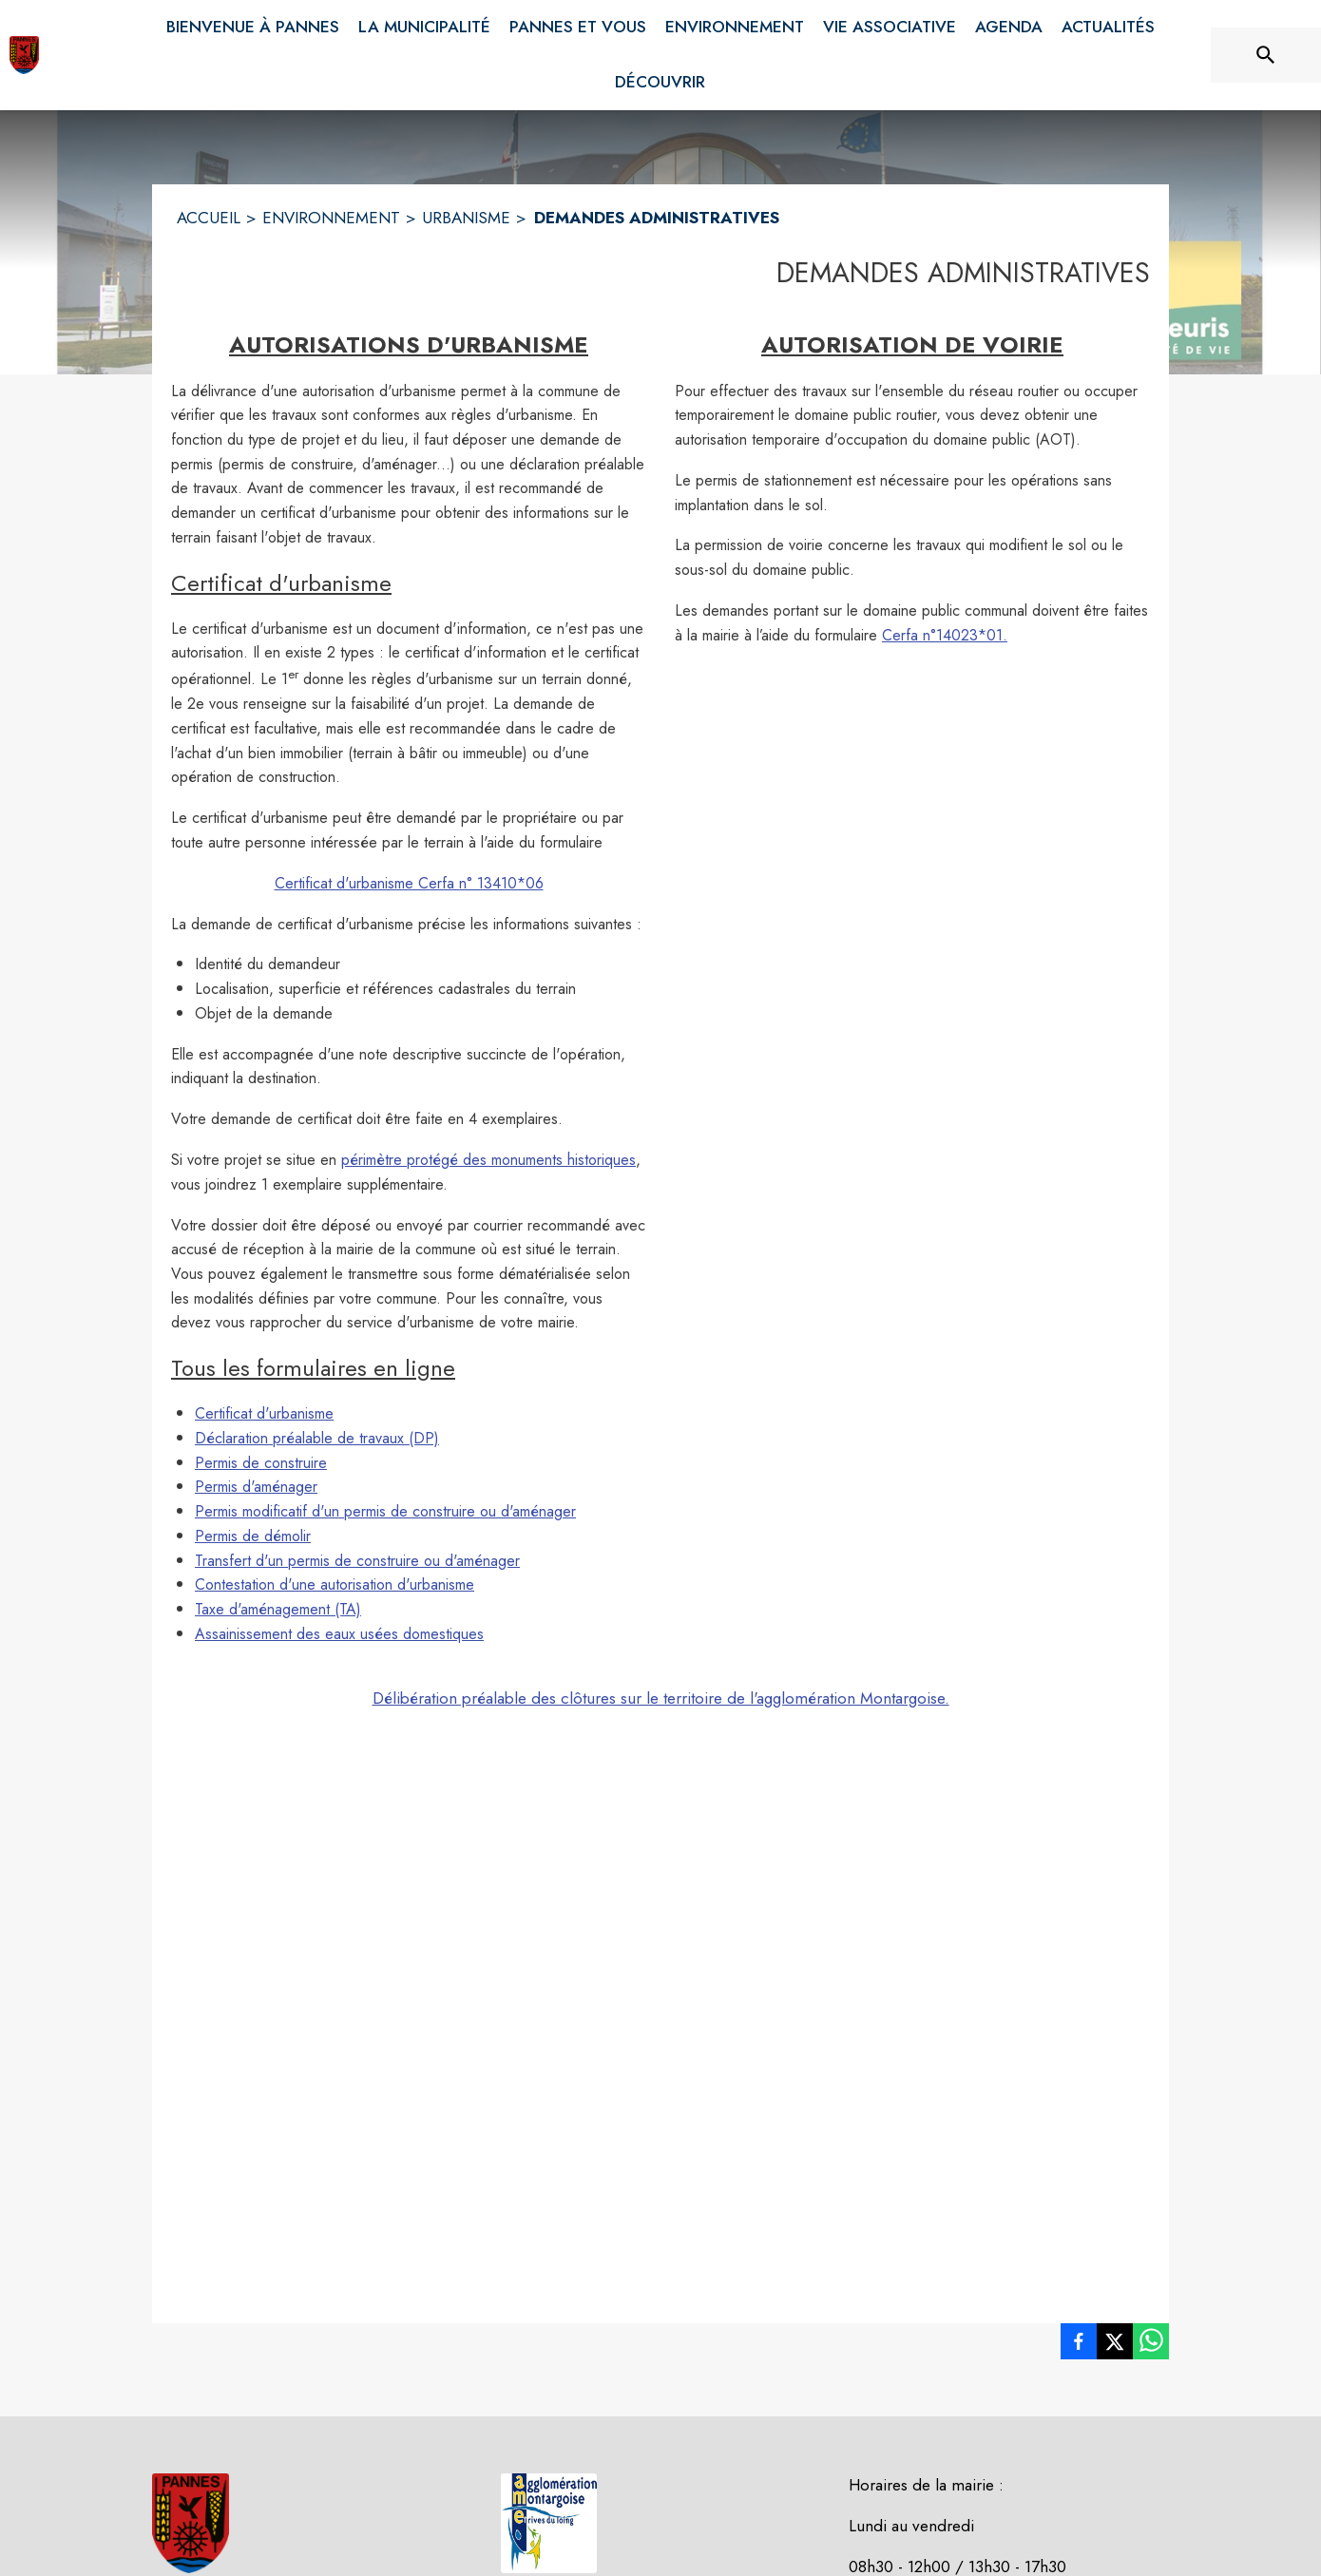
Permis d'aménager (256, 1487)
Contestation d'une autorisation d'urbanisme (334, 1584)
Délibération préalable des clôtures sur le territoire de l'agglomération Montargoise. (661, 1698)
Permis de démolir (253, 1536)
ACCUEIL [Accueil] (208, 217)
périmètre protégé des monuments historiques (488, 1160)
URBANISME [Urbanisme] (466, 217)
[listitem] (1079, 2345)
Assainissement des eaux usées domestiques (339, 1634)
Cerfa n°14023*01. (944, 635)
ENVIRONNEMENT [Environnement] (331, 217)
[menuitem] (253, 24)
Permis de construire (261, 1463)
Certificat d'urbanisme (264, 1413)
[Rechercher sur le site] (1266, 55)
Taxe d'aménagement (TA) (278, 1609)
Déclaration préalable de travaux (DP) (317, 1438)
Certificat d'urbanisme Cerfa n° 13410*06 (409, 883)
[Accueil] (24, 55)
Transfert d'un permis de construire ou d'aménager (357, 1561)
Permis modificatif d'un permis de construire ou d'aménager (385, 1511)
